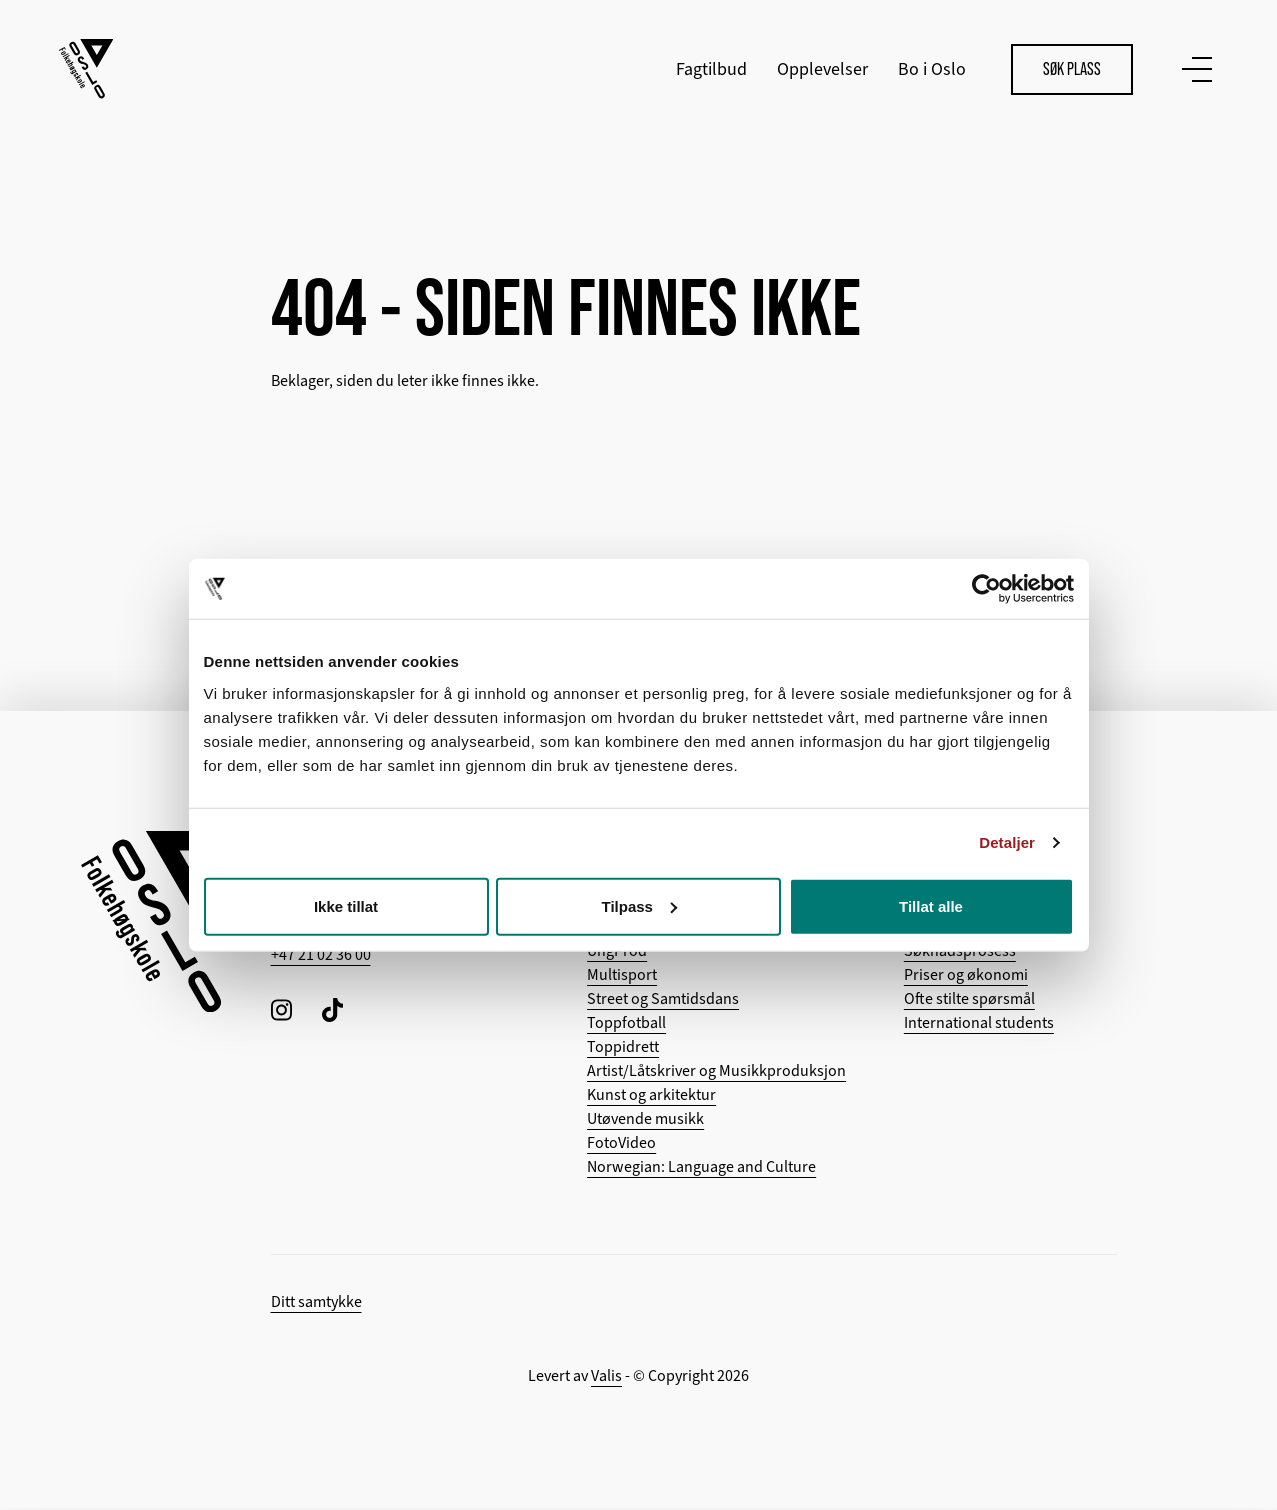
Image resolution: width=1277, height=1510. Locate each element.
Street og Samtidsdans (663, 1001)
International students (979, 1025)
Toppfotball (626, 1025)
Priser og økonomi (966, 977)
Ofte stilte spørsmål (969, 1001)
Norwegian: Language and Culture (701, 1169)
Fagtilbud (710, 70)
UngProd (617, 953)
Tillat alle (931, 905)
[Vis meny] (1192, 70)
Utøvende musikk (645, 1121)
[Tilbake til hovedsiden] (87, 70)
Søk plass (1071, 70)
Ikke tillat (346, 905)
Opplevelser (821, 70)
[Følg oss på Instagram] (281, 1011)
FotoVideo (621, 1145)
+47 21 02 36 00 (321, 957)
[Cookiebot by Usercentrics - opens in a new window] (986, 589)
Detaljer (1007, 842)
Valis (606, 1378)
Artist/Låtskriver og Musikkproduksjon (716, 1073)
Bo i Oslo (931, 70)
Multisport (622, 977)
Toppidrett (623, 1049)
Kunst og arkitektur (651, 1097)
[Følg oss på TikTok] (332, 1011)
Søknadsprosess (960, 953)
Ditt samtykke (316, 1304)
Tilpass (639, 905)
